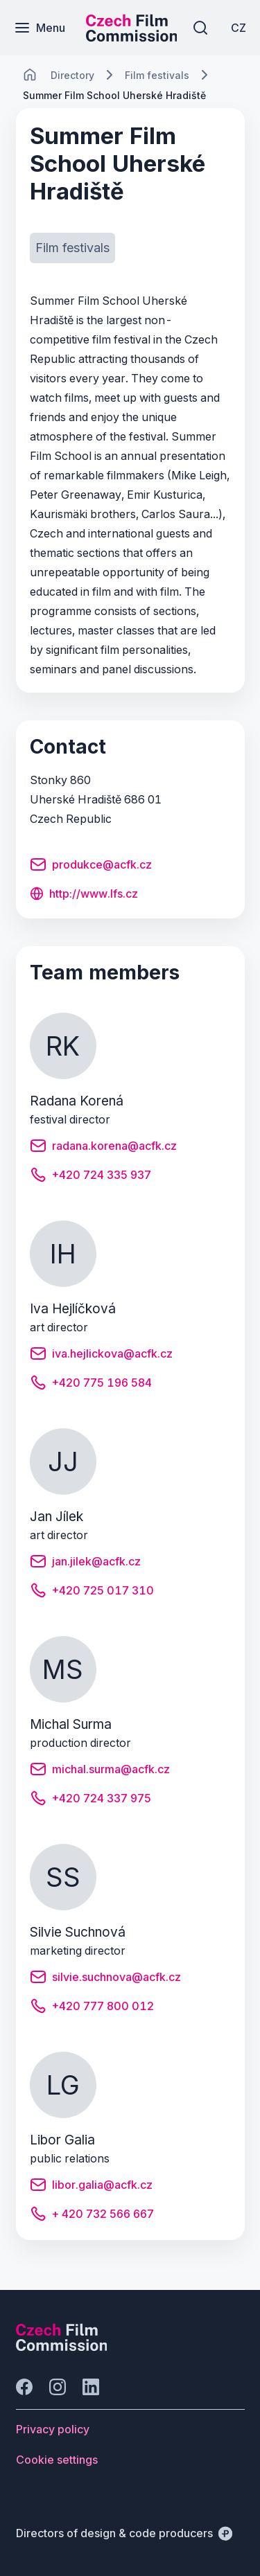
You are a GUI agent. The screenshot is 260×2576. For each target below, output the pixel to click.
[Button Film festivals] (72, 248)
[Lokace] (72, 75)
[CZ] (238, 27)
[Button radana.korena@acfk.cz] (103, 1147)
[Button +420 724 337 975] (90, 1800)
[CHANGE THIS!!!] (30, 75)
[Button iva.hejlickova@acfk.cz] (101, 1355)
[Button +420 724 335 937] (90, 1176)
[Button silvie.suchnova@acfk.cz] (105, 1979)
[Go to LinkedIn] (90, 2387)
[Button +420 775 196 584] (91, 1384)
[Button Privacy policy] (52, 2429)
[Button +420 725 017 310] (92, 1592)
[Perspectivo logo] (61, 2347)
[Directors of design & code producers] (124, 2533)
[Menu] (39, 27)
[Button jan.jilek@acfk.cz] (85, 1563)
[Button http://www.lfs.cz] (84, 895)
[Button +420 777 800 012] (92, 2008)
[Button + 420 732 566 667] (92, 2215)
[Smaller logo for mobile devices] (131, 37)
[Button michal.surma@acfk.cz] (100, 1771)
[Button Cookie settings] (57, 2459)
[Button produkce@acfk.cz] (91, 866)
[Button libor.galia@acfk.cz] (91, 2186)
